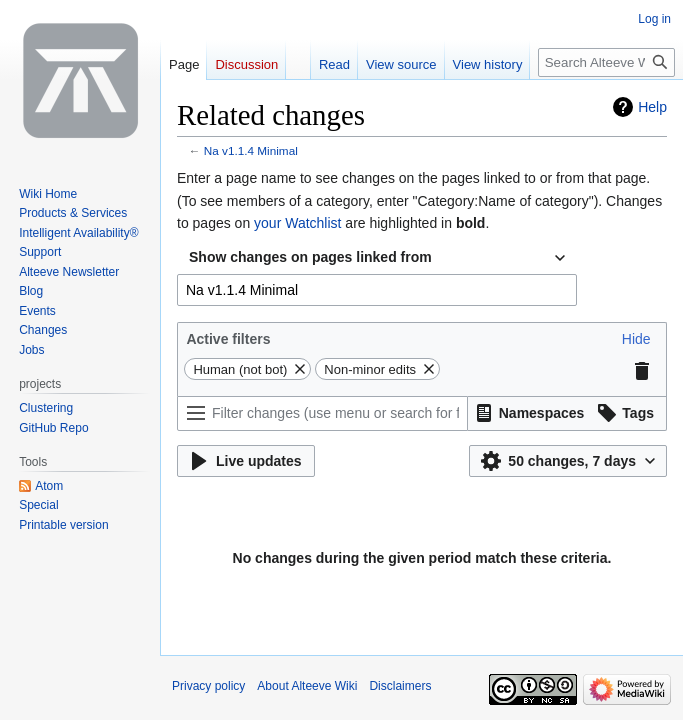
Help (652, 107)
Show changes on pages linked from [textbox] (310, 257)
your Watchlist (297, 223)
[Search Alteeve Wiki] (606, 62)
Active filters (228, 339)
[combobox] (377, 258)
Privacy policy (208, 686)
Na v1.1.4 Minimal (251, 150)
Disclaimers (400, 686)
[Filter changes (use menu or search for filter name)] (322, 413)
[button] (636, 339)
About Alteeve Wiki (307, 686)
